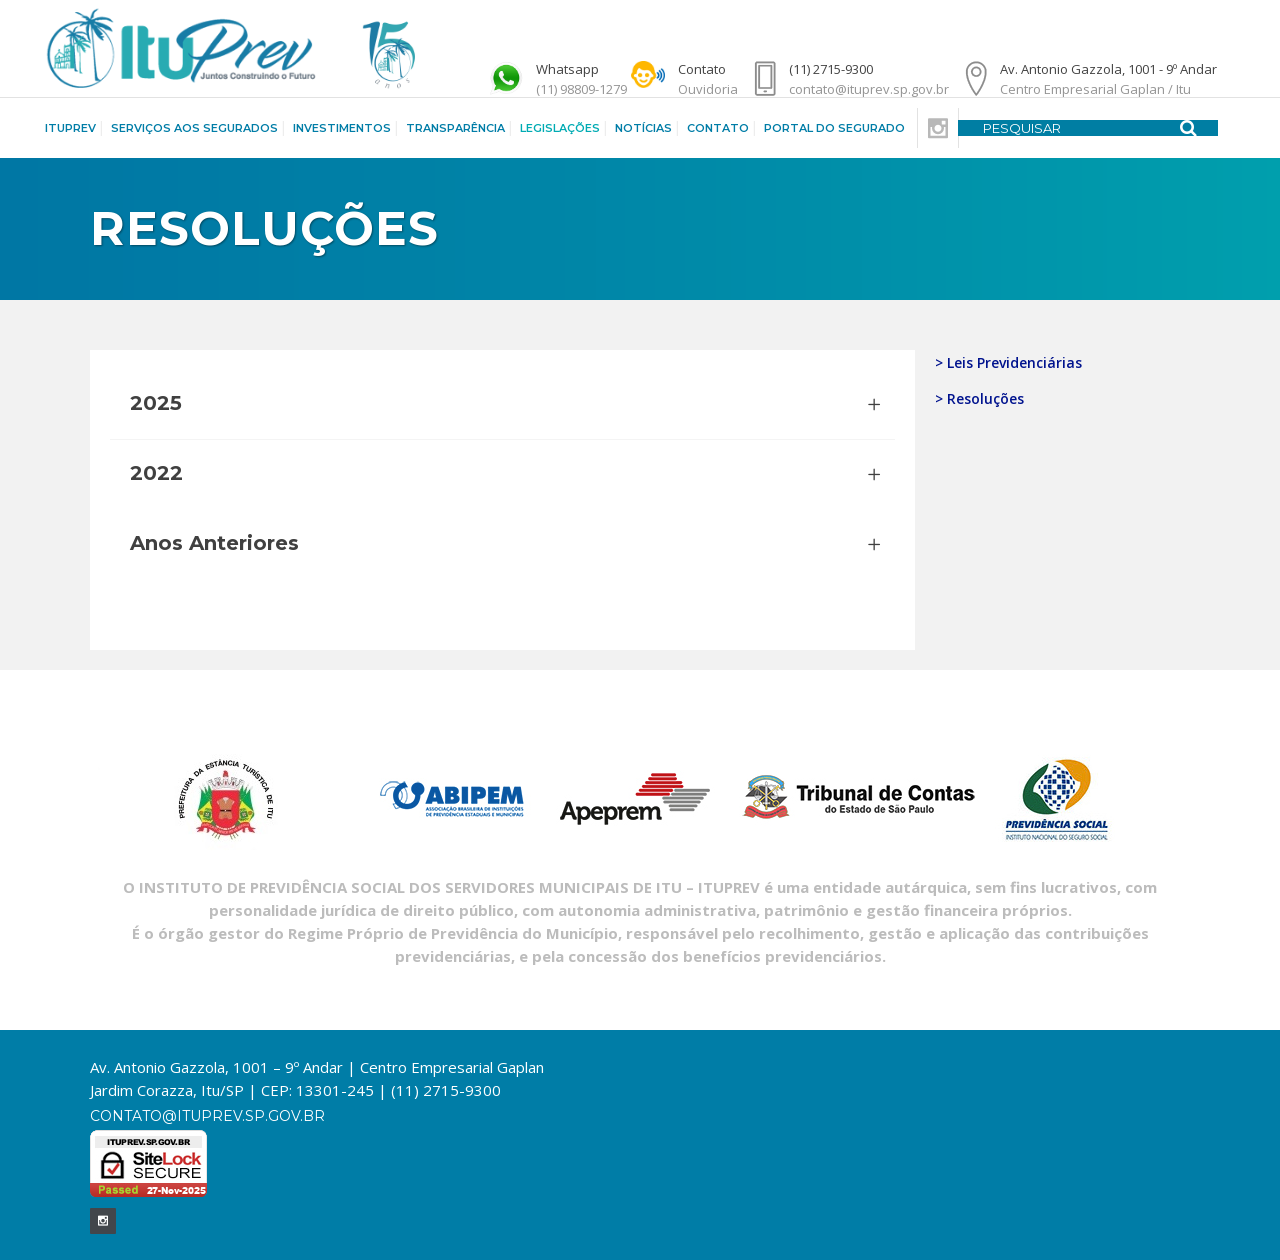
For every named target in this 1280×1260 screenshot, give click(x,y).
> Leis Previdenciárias (1008, 362)
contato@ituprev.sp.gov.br (207, 1116)
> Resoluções (979, 398)
